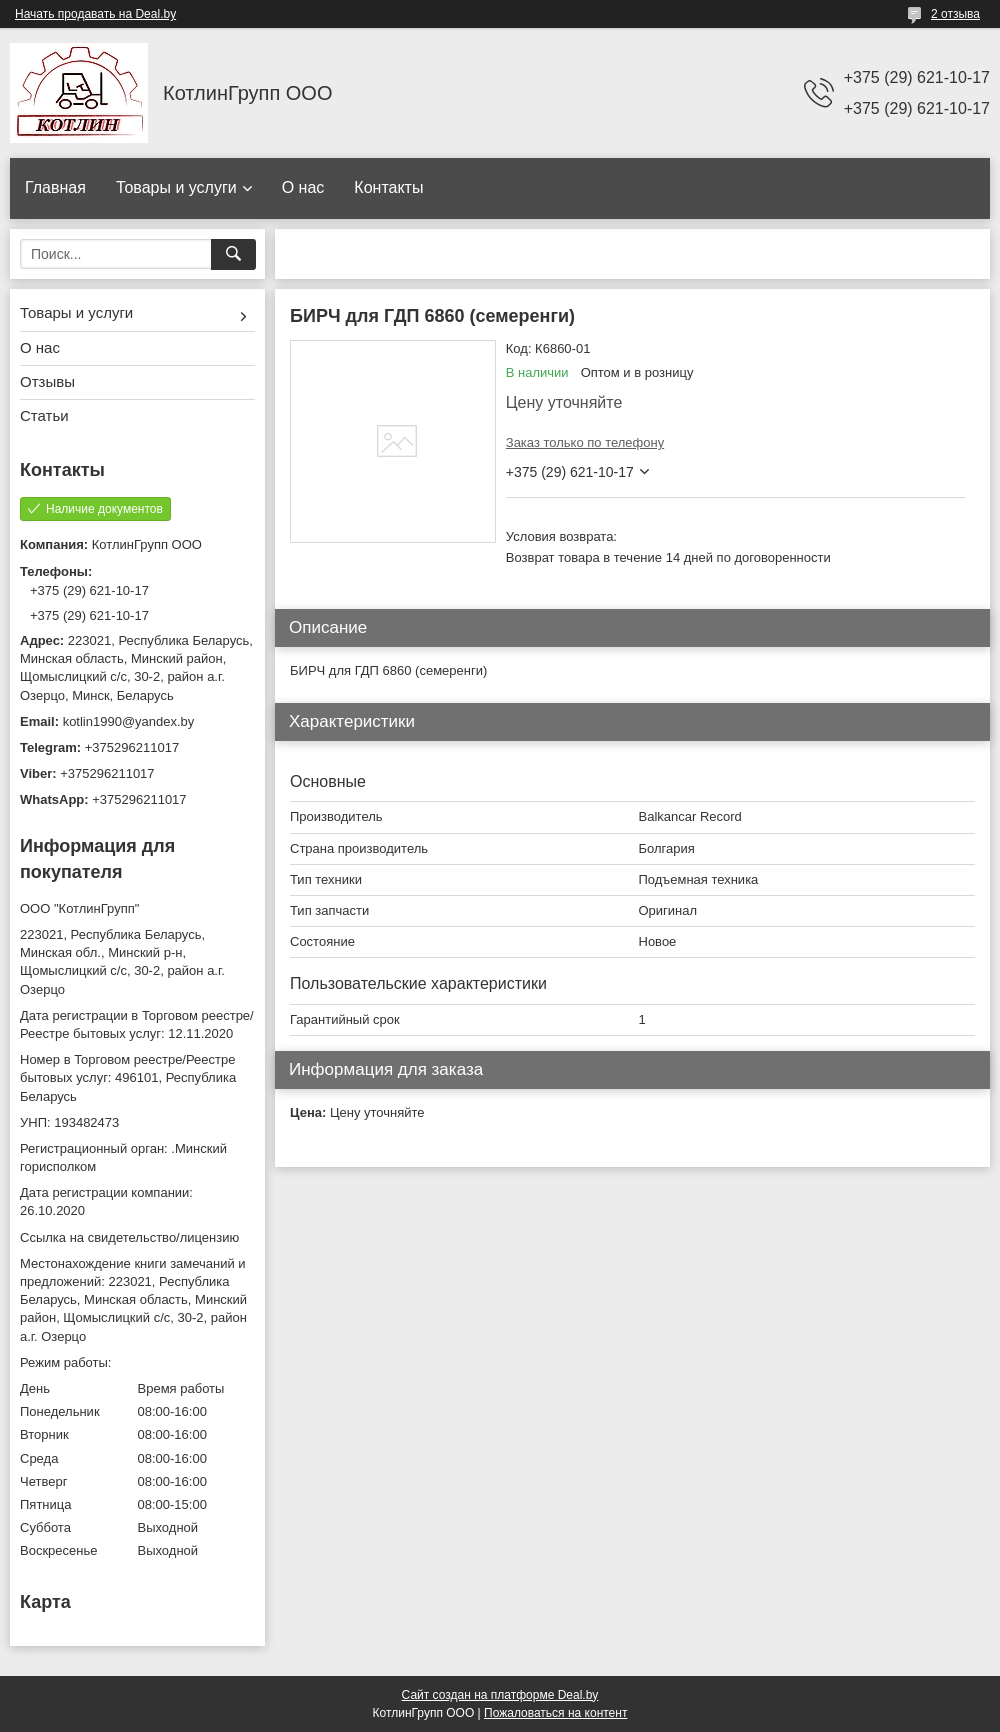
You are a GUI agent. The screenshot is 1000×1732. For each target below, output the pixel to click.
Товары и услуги (176, 187)
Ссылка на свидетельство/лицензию (129, 1237)
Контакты (388, 187)
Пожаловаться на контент (555, 1713)
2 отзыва (955, 14)
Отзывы (47, 381)
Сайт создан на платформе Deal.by (500, 1695)
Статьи (44, 415)
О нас (303, 187)
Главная (55, 187)
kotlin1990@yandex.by (129, 721)
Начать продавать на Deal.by (95, 14)
